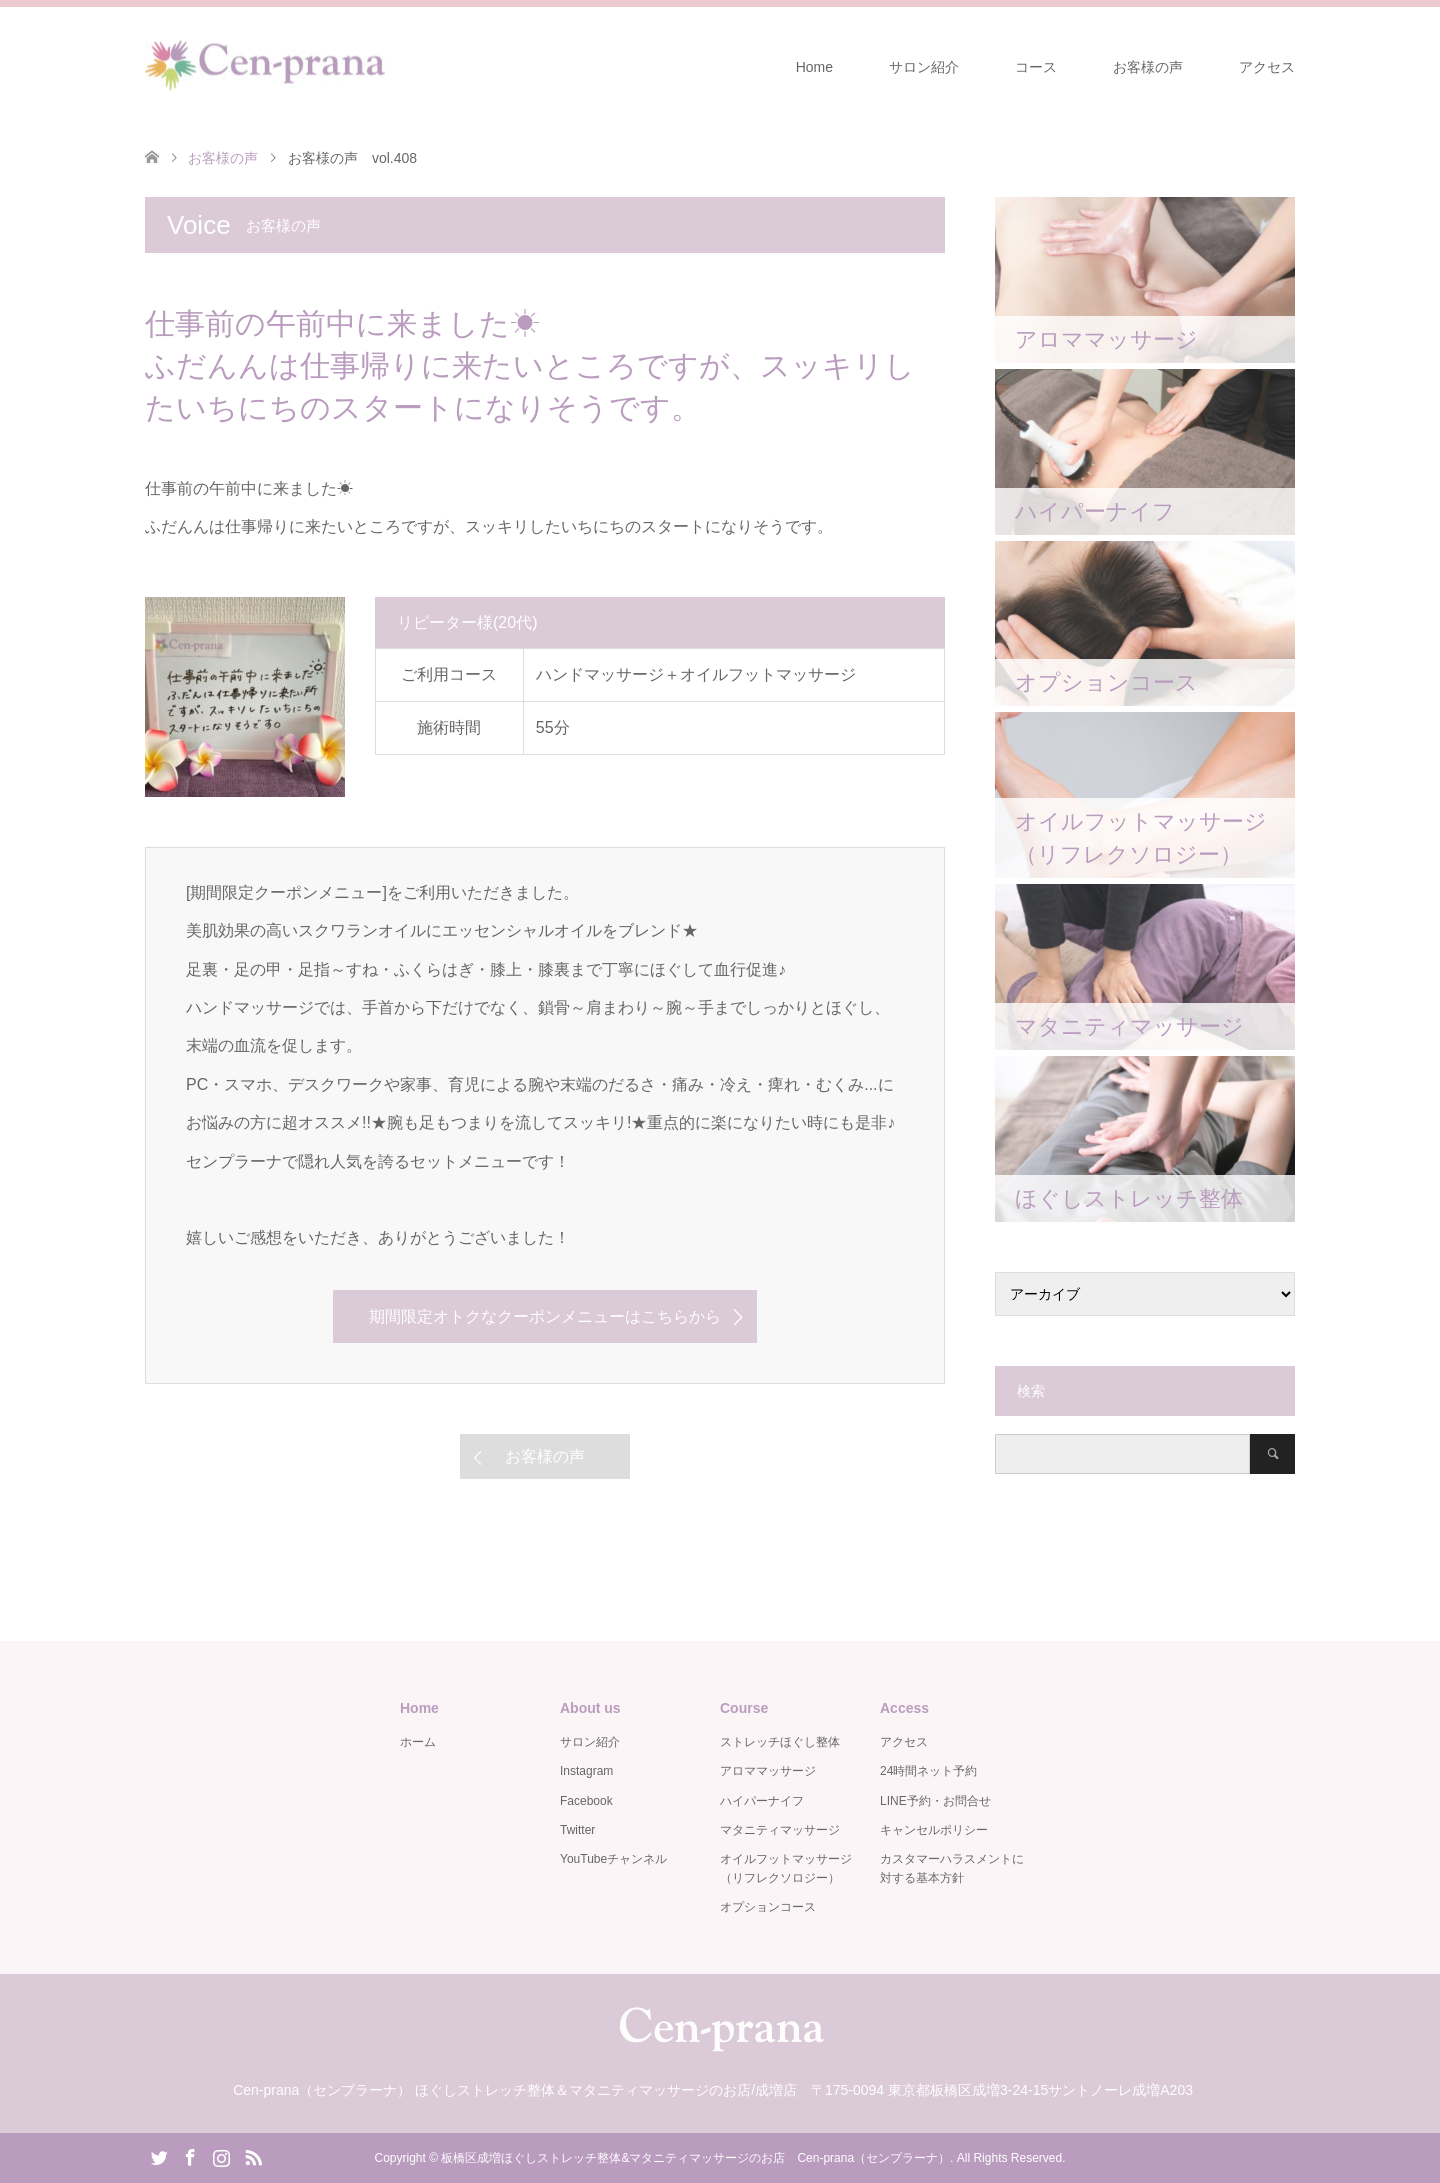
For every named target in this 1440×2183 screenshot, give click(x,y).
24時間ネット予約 (928, 1771)
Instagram (586, 1771)
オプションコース (768, 1907)
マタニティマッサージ (780, 1830)
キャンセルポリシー (934, 1830)
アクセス (1267, 67)
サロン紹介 (924, 67)
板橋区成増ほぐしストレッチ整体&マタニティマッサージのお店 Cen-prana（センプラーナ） (695, 2158)
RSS (253, 2156)
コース (1036, 67)
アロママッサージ (768, 1771)
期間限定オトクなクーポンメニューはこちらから (545, 1316)
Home (814, 67)
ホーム (418, 1742)
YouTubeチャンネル (613, 1859)
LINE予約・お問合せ (935, 1801)
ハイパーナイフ (762, 1801)
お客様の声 (1148, 67)
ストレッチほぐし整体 (780, 1742)
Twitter (577, 1830)
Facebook (586, 1801)
